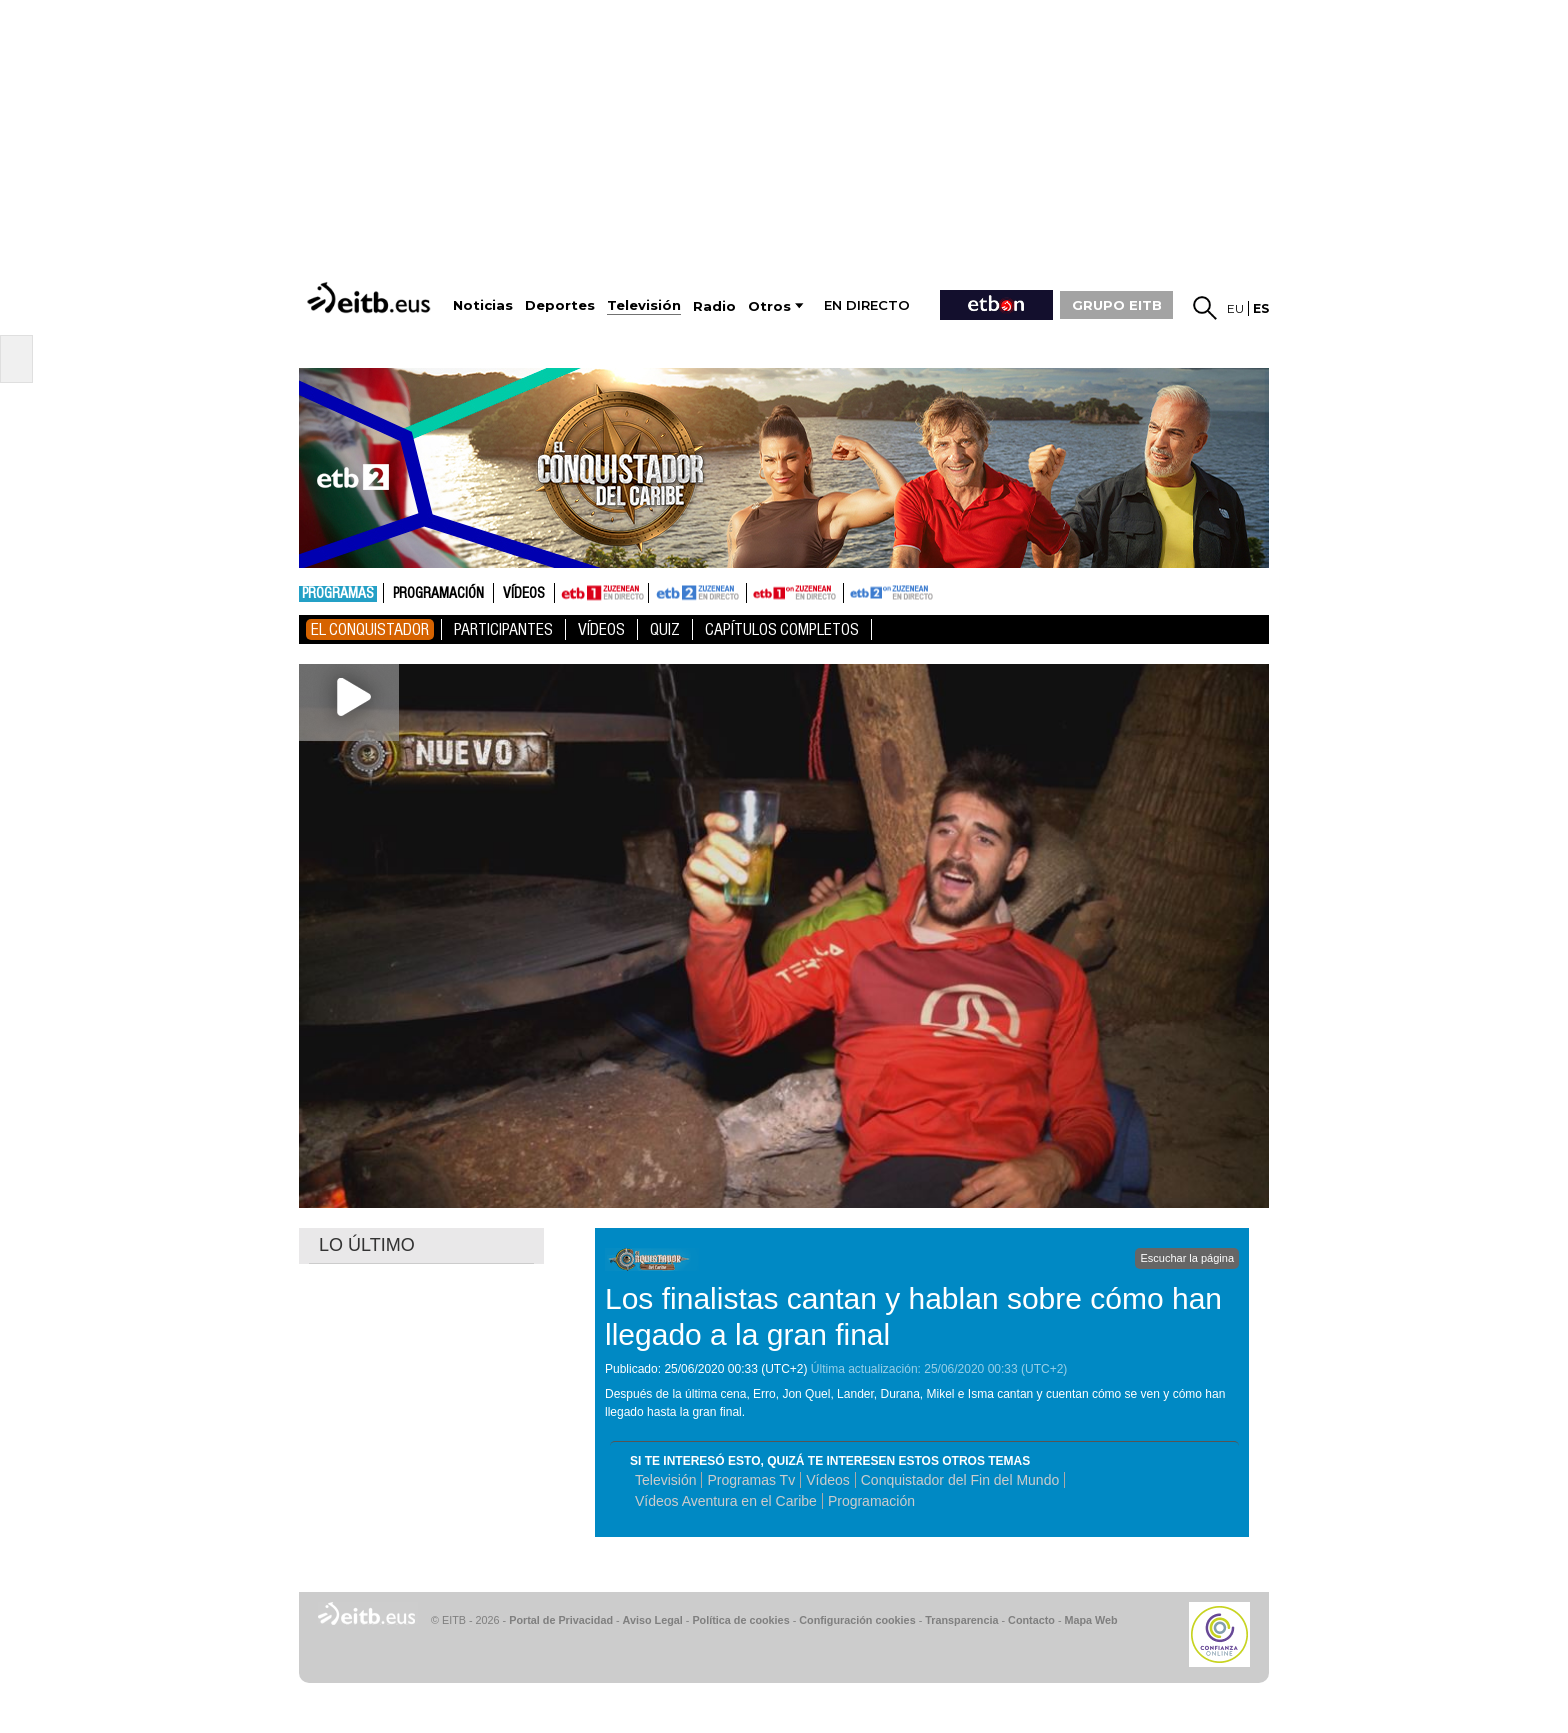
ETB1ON (756, 591)
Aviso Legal (653, 1620)
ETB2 (698, 593)
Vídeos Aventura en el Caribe (726, 1501)
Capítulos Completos (782, 629)
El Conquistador (370, 629)
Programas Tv (751, 1480)
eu (1235, 308)
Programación (438, 594)
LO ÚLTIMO (367, 1245)
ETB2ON (853, 591)
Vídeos (524, 594)
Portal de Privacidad (561, 1620)
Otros (769, 306)
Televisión (665, 1480)
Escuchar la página (1187, 1258)
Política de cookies (740, 1620)
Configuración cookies (857, 1620)
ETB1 (601, 593)
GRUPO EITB (1117, 305)
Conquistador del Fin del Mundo (960, 1480)
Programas (338, 594)
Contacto (1031, 1620)
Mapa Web (1090, 1620)
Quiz (665, 629)
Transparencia (961, 1620)
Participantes (503, 629)
